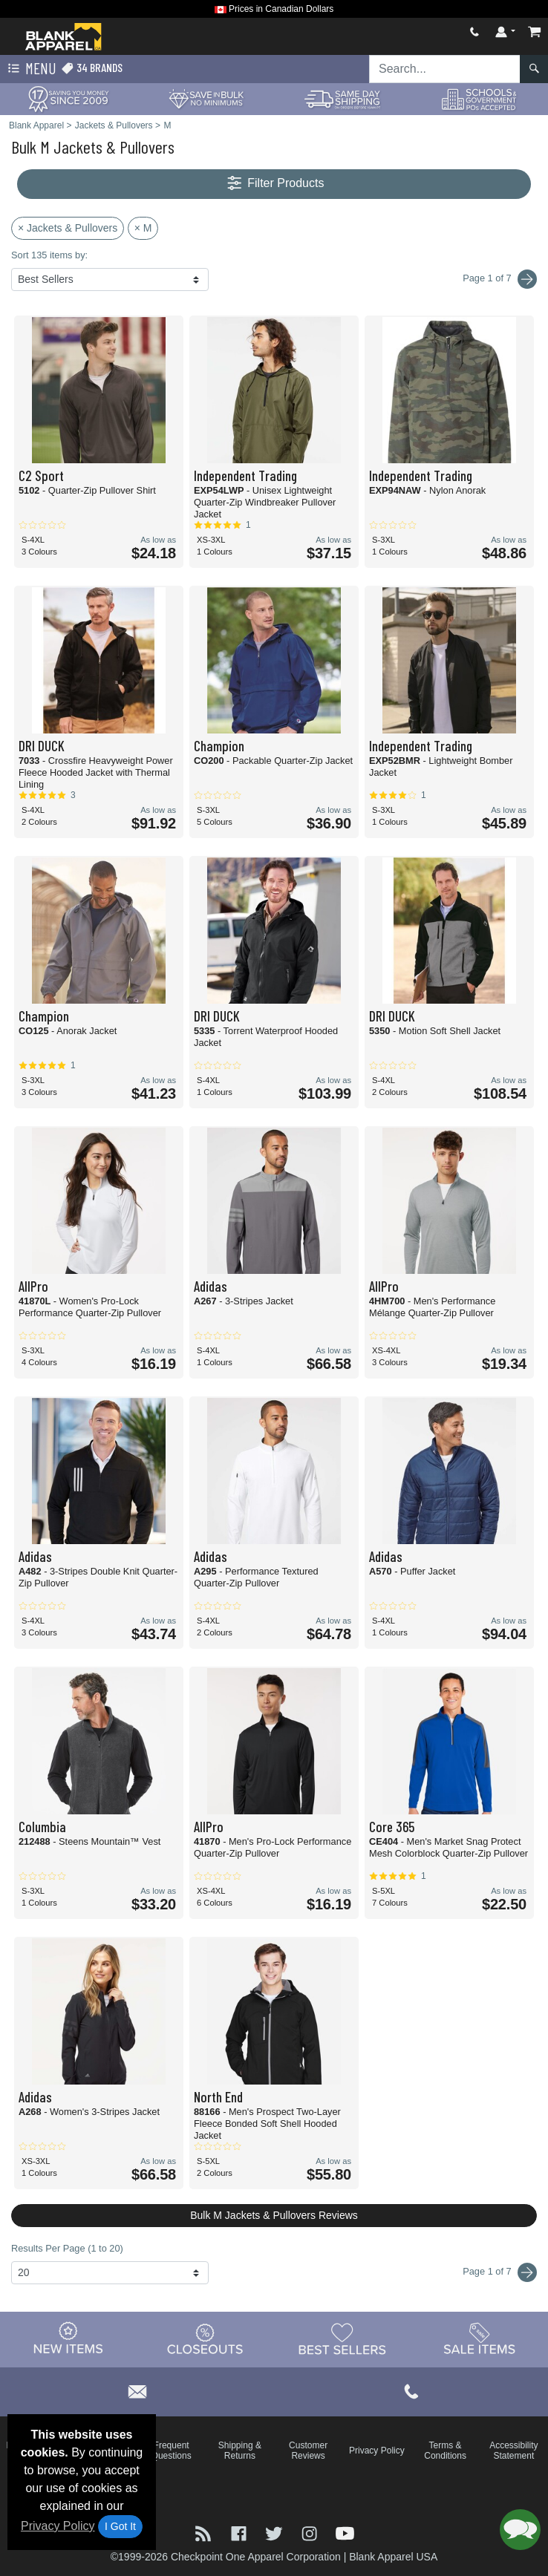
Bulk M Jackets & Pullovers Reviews (274, 2215)
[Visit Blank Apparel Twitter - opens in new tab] (275, 2532)
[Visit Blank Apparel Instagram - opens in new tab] (311, 2532)
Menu (30, 69)
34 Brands (92, 68)
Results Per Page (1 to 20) (67, 2248)
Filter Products (274, 184)
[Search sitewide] (445, 69)
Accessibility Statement (513, 2450)
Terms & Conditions (445, 2450)
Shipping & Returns (239, 2450)
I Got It (120, 2526)
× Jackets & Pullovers (67, 228)
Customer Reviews (308, 2450)
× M (143, 228)
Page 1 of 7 (500, 2272)
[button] (520, 2529)
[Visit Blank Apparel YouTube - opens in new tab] (345, 2532)
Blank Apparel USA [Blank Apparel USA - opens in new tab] (393, 2557)
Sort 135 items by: (49, 255)
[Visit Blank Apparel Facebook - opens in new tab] (240, 2532)
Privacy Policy (58, 2526)
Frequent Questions (171, 2450)
